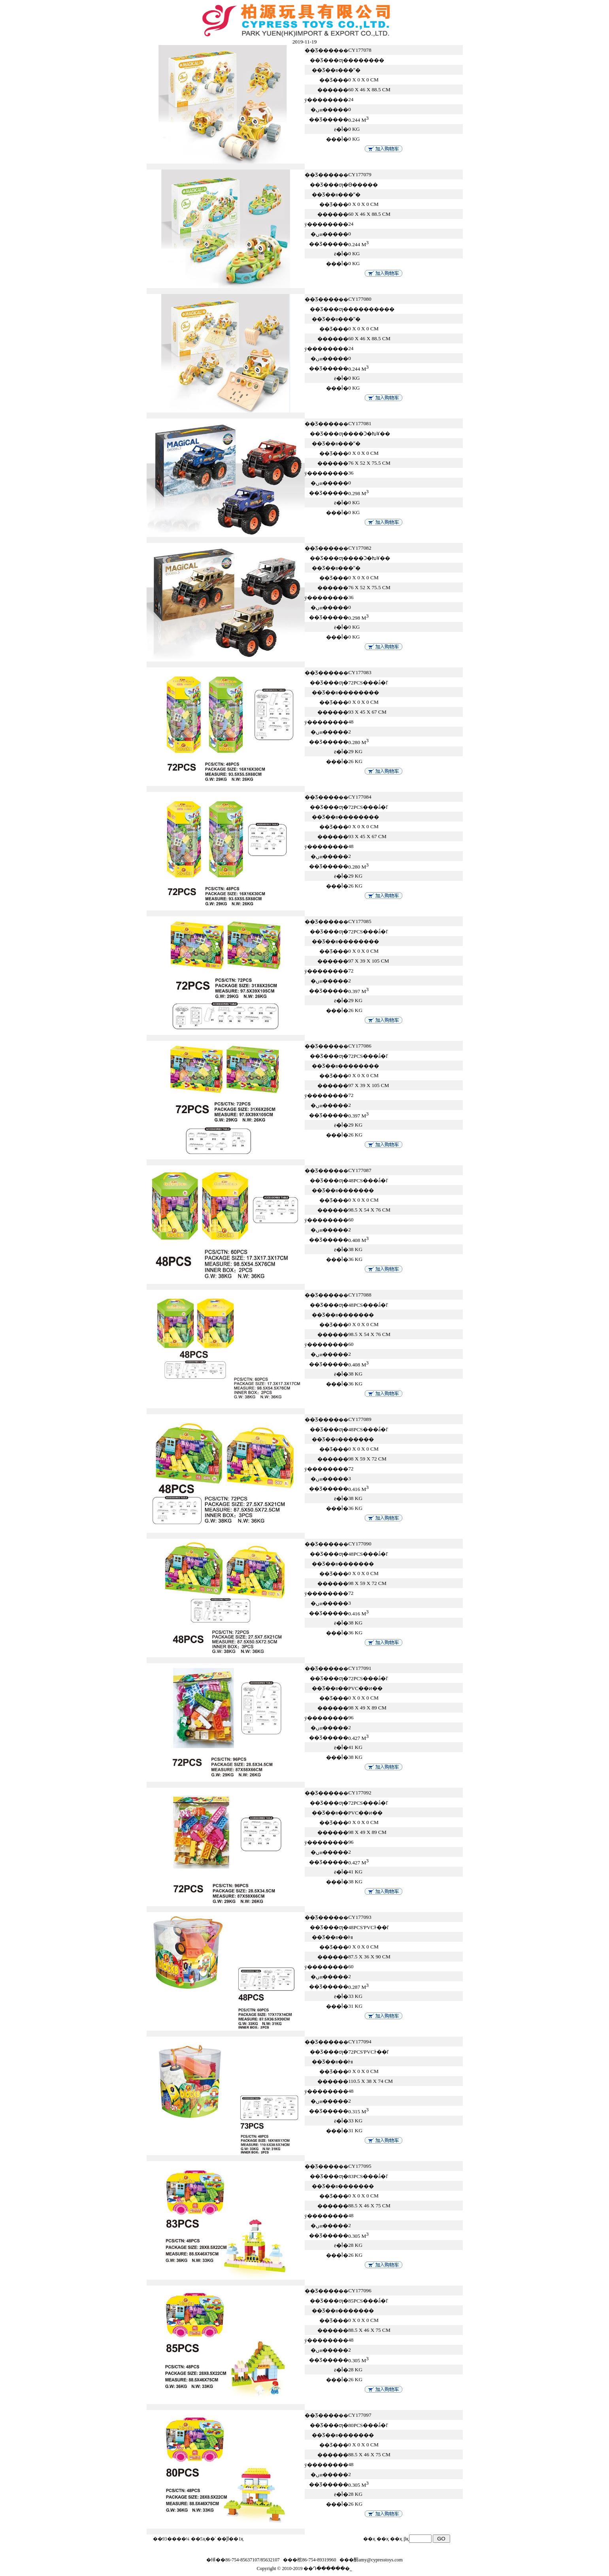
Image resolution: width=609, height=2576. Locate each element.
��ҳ (396, 2539)
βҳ (406, 2539)
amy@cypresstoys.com (380, 2560)
